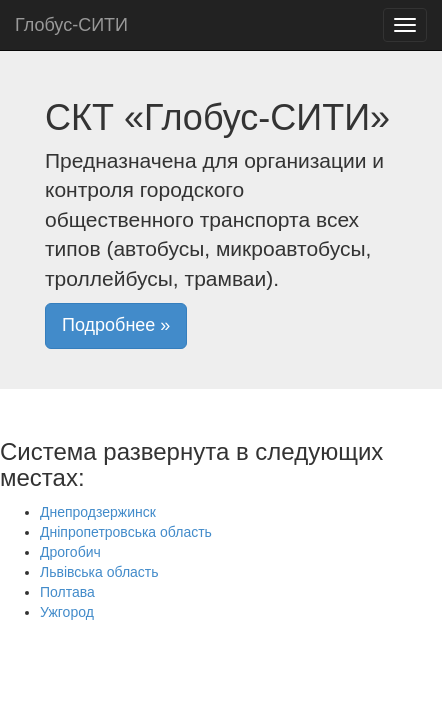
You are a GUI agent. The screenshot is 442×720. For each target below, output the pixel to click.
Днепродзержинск (98, 512)
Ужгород (67, 612)
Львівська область (99, 572)
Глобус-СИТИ (71, 25)
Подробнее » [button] (116, 325)
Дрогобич (70, 552)
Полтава (67, 592)
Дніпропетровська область (126, 532)
